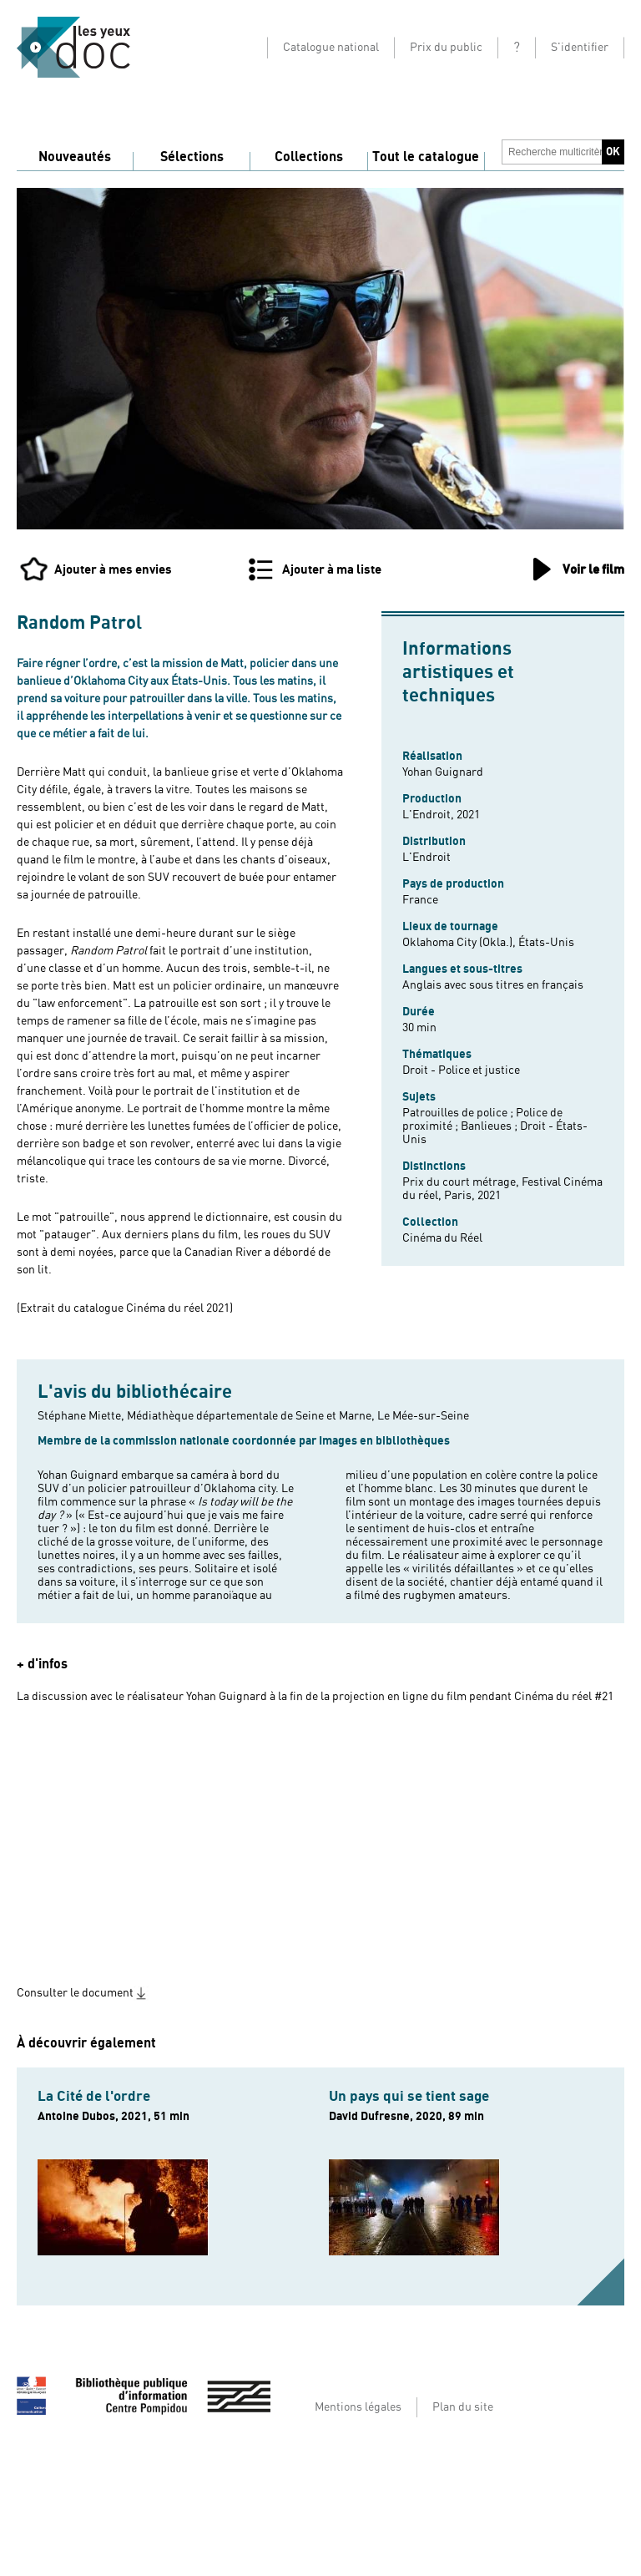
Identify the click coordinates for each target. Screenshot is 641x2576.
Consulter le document (75, 1993)
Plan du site (462, 2407)
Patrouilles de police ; (459, 1113)
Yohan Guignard (442, 772)
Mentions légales (358, 2407)
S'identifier (579, 47)
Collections (309, 156)
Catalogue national (331, 47)
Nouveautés (74, 156)
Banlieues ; (490, 1126)
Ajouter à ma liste (331, 569)
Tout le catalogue (425, 156)
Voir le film (593, 569)
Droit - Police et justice (461, 1070)
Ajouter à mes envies (113, 569)
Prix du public (446, 47)
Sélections (192, 156)
